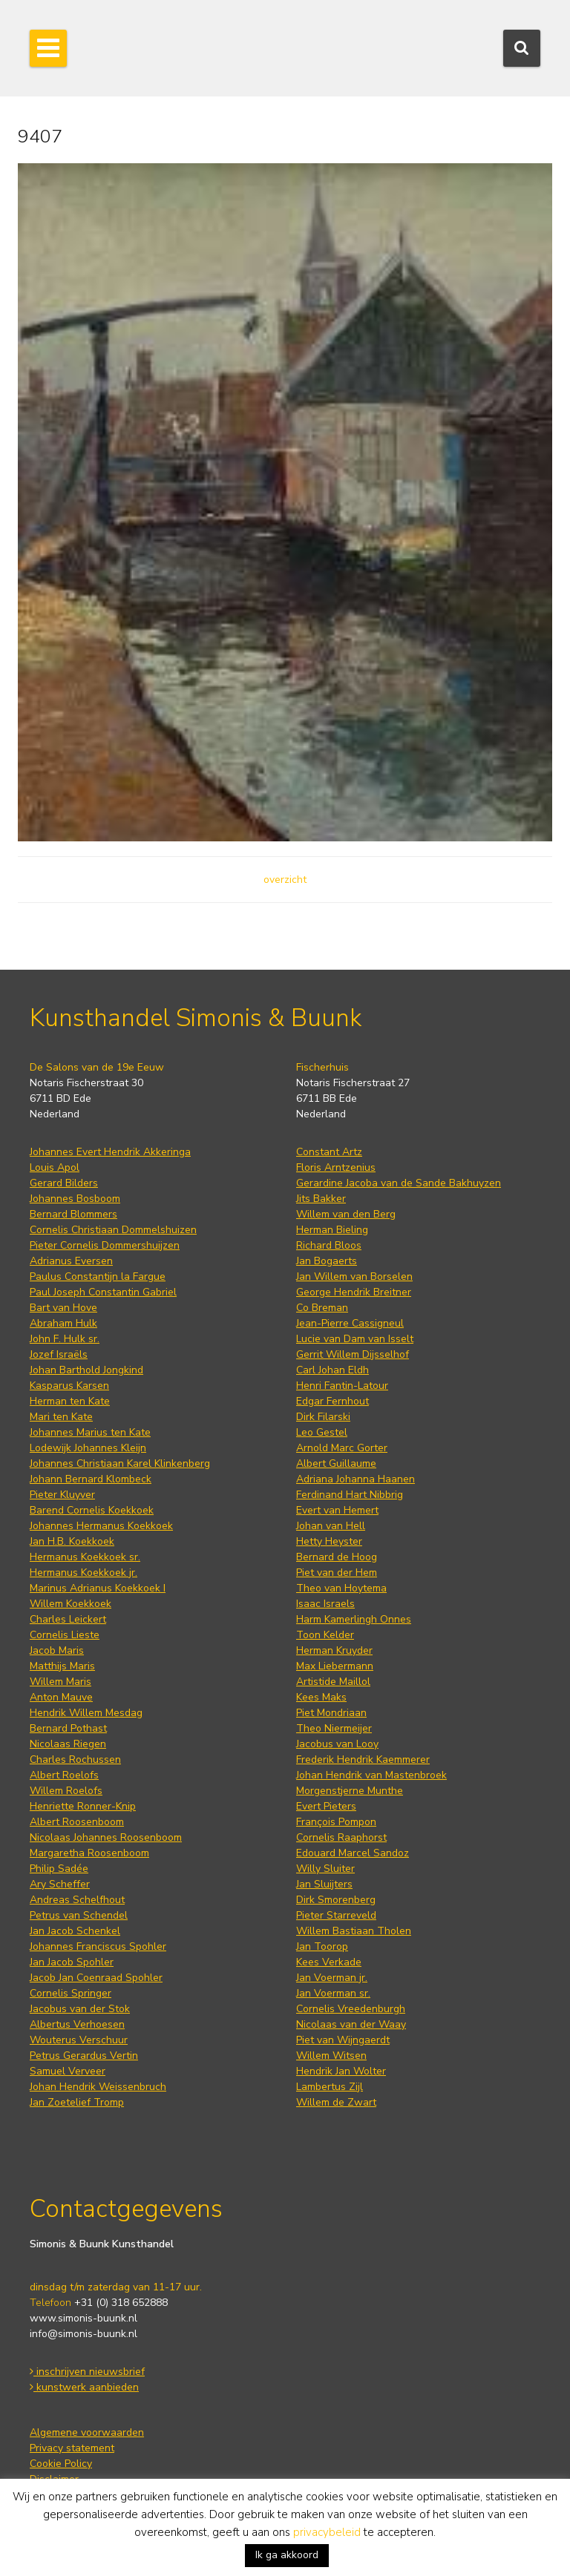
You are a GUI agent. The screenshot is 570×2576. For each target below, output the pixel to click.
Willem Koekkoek (70, 1604)
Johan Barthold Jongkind (86, 1370)
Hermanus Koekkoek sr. (85, 1557)
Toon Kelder (325, 1635)
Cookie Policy (61, 2464)
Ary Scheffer (60, 1884)
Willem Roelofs (66, 1791)
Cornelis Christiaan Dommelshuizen (113, 1230)
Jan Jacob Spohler (72, 1962)
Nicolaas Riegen (68, 1744)
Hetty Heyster (329, 1541)
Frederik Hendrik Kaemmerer (363, 1759)
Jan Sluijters (324, 1884)
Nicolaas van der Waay (351, 2024)
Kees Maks (321, 1697)
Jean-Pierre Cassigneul (350, 1323)
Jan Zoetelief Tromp (77, 2102)
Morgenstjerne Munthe (349, 1791)
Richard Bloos (328, 1245)
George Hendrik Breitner (353, 1292)
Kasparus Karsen (69, 1386)
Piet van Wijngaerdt (343, 2040)
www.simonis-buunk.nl (83, 2318)
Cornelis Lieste (64, 1635)
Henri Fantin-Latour (342, 1386)
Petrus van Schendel (79, 1915)
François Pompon (336, 1822)
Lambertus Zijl (329, 2087)
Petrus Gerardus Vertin (84, 2055)
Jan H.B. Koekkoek (72, 1541)
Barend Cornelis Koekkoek (92, 1510)
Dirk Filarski (323, 1417)
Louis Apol (54, 1167)
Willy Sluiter (325, 1869)
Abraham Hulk (63, 1323)
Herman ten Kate (70, 1401)
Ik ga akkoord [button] (286, 2555)
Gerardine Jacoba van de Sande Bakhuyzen (398, 1183)
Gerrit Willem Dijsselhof (352, 1354)
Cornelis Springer (70, 1993)
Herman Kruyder (334, 1650)
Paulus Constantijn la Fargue (98, 1276)
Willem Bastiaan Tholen (353, 1931)
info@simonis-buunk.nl (83, 2334)
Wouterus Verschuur (79, 2040)
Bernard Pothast (68, 1728)
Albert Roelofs (64, 1775)
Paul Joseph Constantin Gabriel (103, 1292)
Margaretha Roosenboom (89, 1853)
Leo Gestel (321, 1432)
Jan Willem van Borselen (354, 1276)
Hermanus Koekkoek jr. (83, 1572)
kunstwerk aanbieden (84, 2387)
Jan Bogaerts (326, 1261)
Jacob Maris (57, 1650)
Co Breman (322, 1308)
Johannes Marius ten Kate (90, 1432)
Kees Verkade (328, 1962)
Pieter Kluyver (62, 1495)
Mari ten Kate (61, 1417)
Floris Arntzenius (336, 1167)
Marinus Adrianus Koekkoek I (98, 1588)
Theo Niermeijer (334, 1728)
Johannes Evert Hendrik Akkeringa (110, 1152)
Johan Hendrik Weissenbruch (98, 2087)
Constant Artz (329, 1152)
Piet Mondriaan (331, 1713)
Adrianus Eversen (71, 1261)
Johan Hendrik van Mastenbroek (371, 1775)
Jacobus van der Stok (80, 2009)
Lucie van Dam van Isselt (354, 1339)
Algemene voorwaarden (87, 2432)
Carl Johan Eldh (332, 1370)
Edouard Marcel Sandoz (352, 1853)
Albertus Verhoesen (77, 2024)
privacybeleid (327, 2532)
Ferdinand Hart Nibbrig (349, 1495)
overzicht (285, 880)
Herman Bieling (332, 1230)
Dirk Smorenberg (336, 1900)
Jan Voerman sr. (333, 1993)
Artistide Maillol (333, 1682)
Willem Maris (60, 1682)
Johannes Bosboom (75, 1199)
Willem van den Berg (346, 1214)
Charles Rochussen (75, 1759)
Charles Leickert (68, 1619)
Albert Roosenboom (77, 1822)
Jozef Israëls (59, 1354)
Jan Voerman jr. (331, 1978)
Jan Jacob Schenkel (75, 1931)
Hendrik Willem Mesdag (86, 1713)
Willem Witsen (331, 2055)
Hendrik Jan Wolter (341, 2071)
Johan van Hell (330, 1526)
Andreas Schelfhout (77, 1900)
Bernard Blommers (73, 1214)
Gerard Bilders (64, 1183)
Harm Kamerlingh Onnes (353, 1619)
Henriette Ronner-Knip (83, 1806)
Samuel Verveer (67, 2071)
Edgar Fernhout (332, 1401)
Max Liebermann (334, 1666)
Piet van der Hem (336, 1572)
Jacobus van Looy (337, 1744)
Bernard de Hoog (336, 1557)
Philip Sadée (59, 1869)
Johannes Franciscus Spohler (98, 1946)
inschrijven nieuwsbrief (87, 2372)
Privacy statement (72, 2448)
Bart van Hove (63, 1308)
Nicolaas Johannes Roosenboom (106, 1837)
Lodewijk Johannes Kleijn (88, 1448)
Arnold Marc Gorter (341, 1448)
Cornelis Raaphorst (341, 1837)
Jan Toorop (322, 1946)
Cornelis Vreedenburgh (350, 2009)
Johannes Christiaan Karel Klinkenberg (120, 1463)
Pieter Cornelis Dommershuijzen (105, 1245)
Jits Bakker (321, 1199)
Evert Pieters (326, 1806)
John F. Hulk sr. (64, 1339)
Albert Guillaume (336, 1463)
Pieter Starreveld (336, 1915)
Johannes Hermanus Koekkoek (101, 1526)
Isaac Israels (325, 1604)
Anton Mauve (61, 1697)
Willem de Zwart (336, 2102)
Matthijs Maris (62, 1666)
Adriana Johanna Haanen (355, 1479)
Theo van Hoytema (341, 1588)
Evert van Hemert (337, 1510)
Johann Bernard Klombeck (90, 1479)
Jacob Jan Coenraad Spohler (96, 1978)
